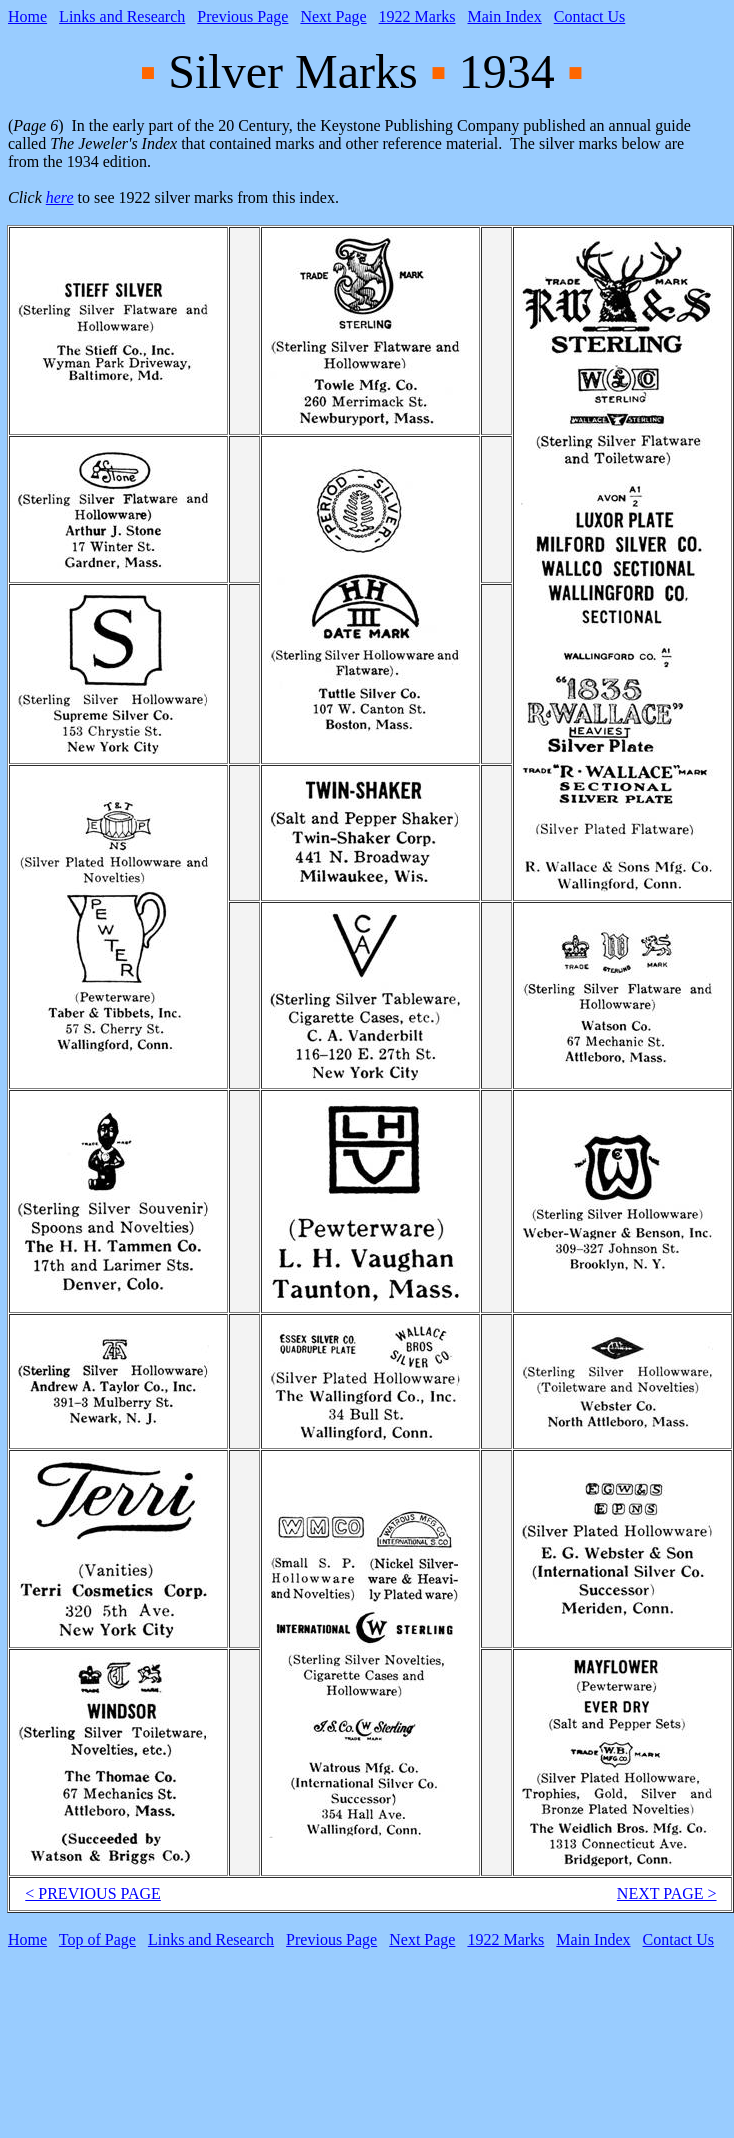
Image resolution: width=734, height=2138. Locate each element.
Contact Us (590, 16)
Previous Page (242, 16)
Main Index (505, 16)
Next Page (333, 16)
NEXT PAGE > (667, 1893)
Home (27, 16)
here (60, 197)
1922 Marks (417, 16)
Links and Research (122, 16)
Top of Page (97, 1939)
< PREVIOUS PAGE (93, 1893)
